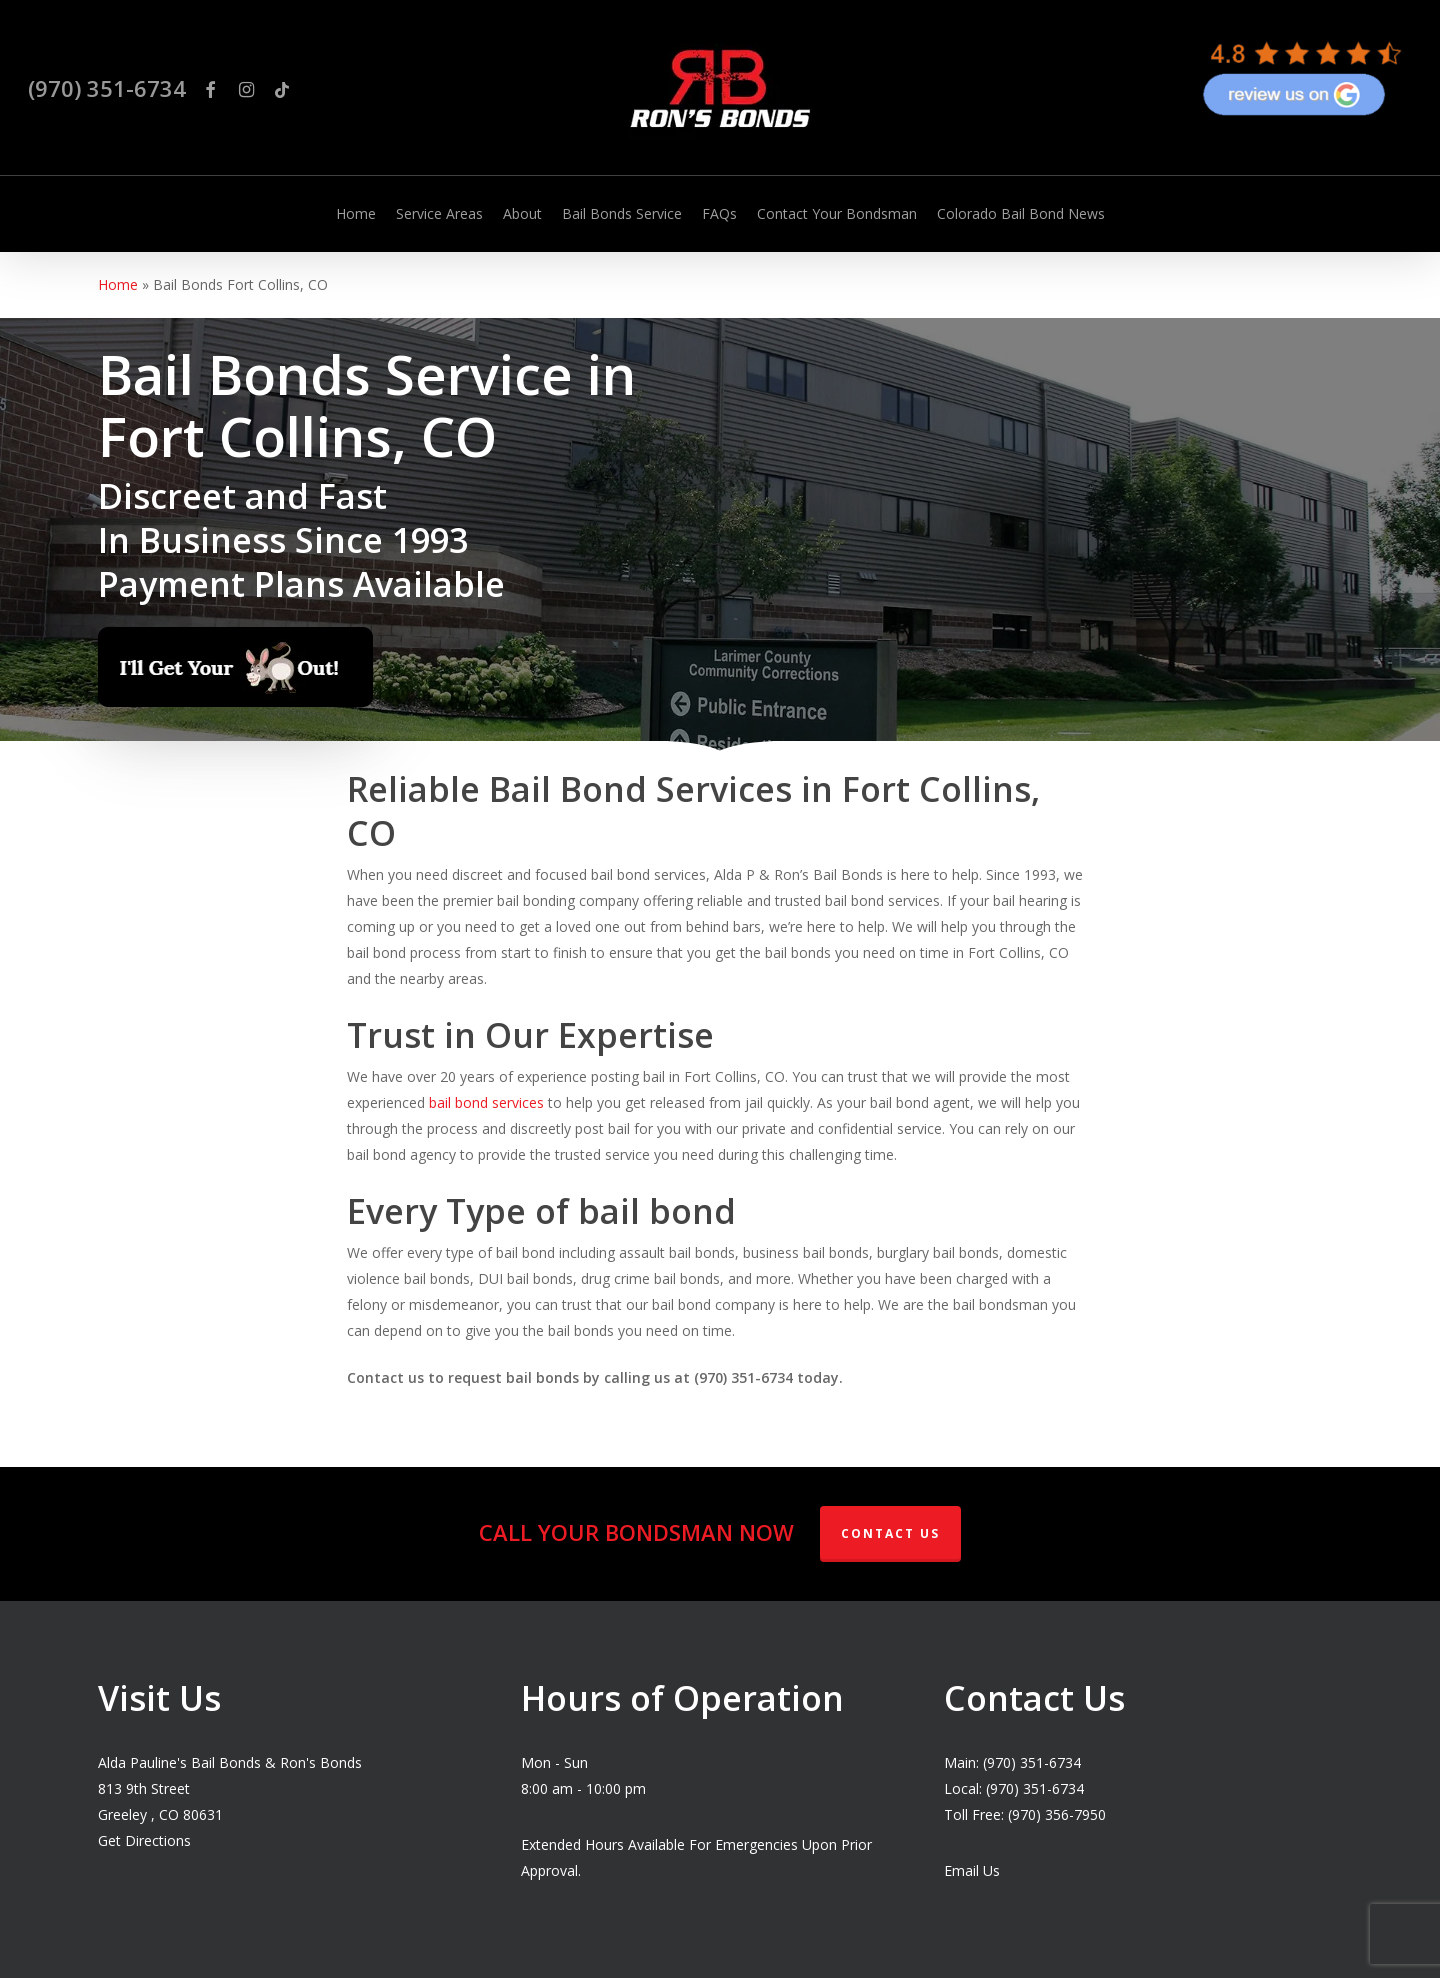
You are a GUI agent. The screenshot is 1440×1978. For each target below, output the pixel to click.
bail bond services (486, 1102)
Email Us (972, 1870)
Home (118, 284)
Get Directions (144, 1840)
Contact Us (890, 1533)
